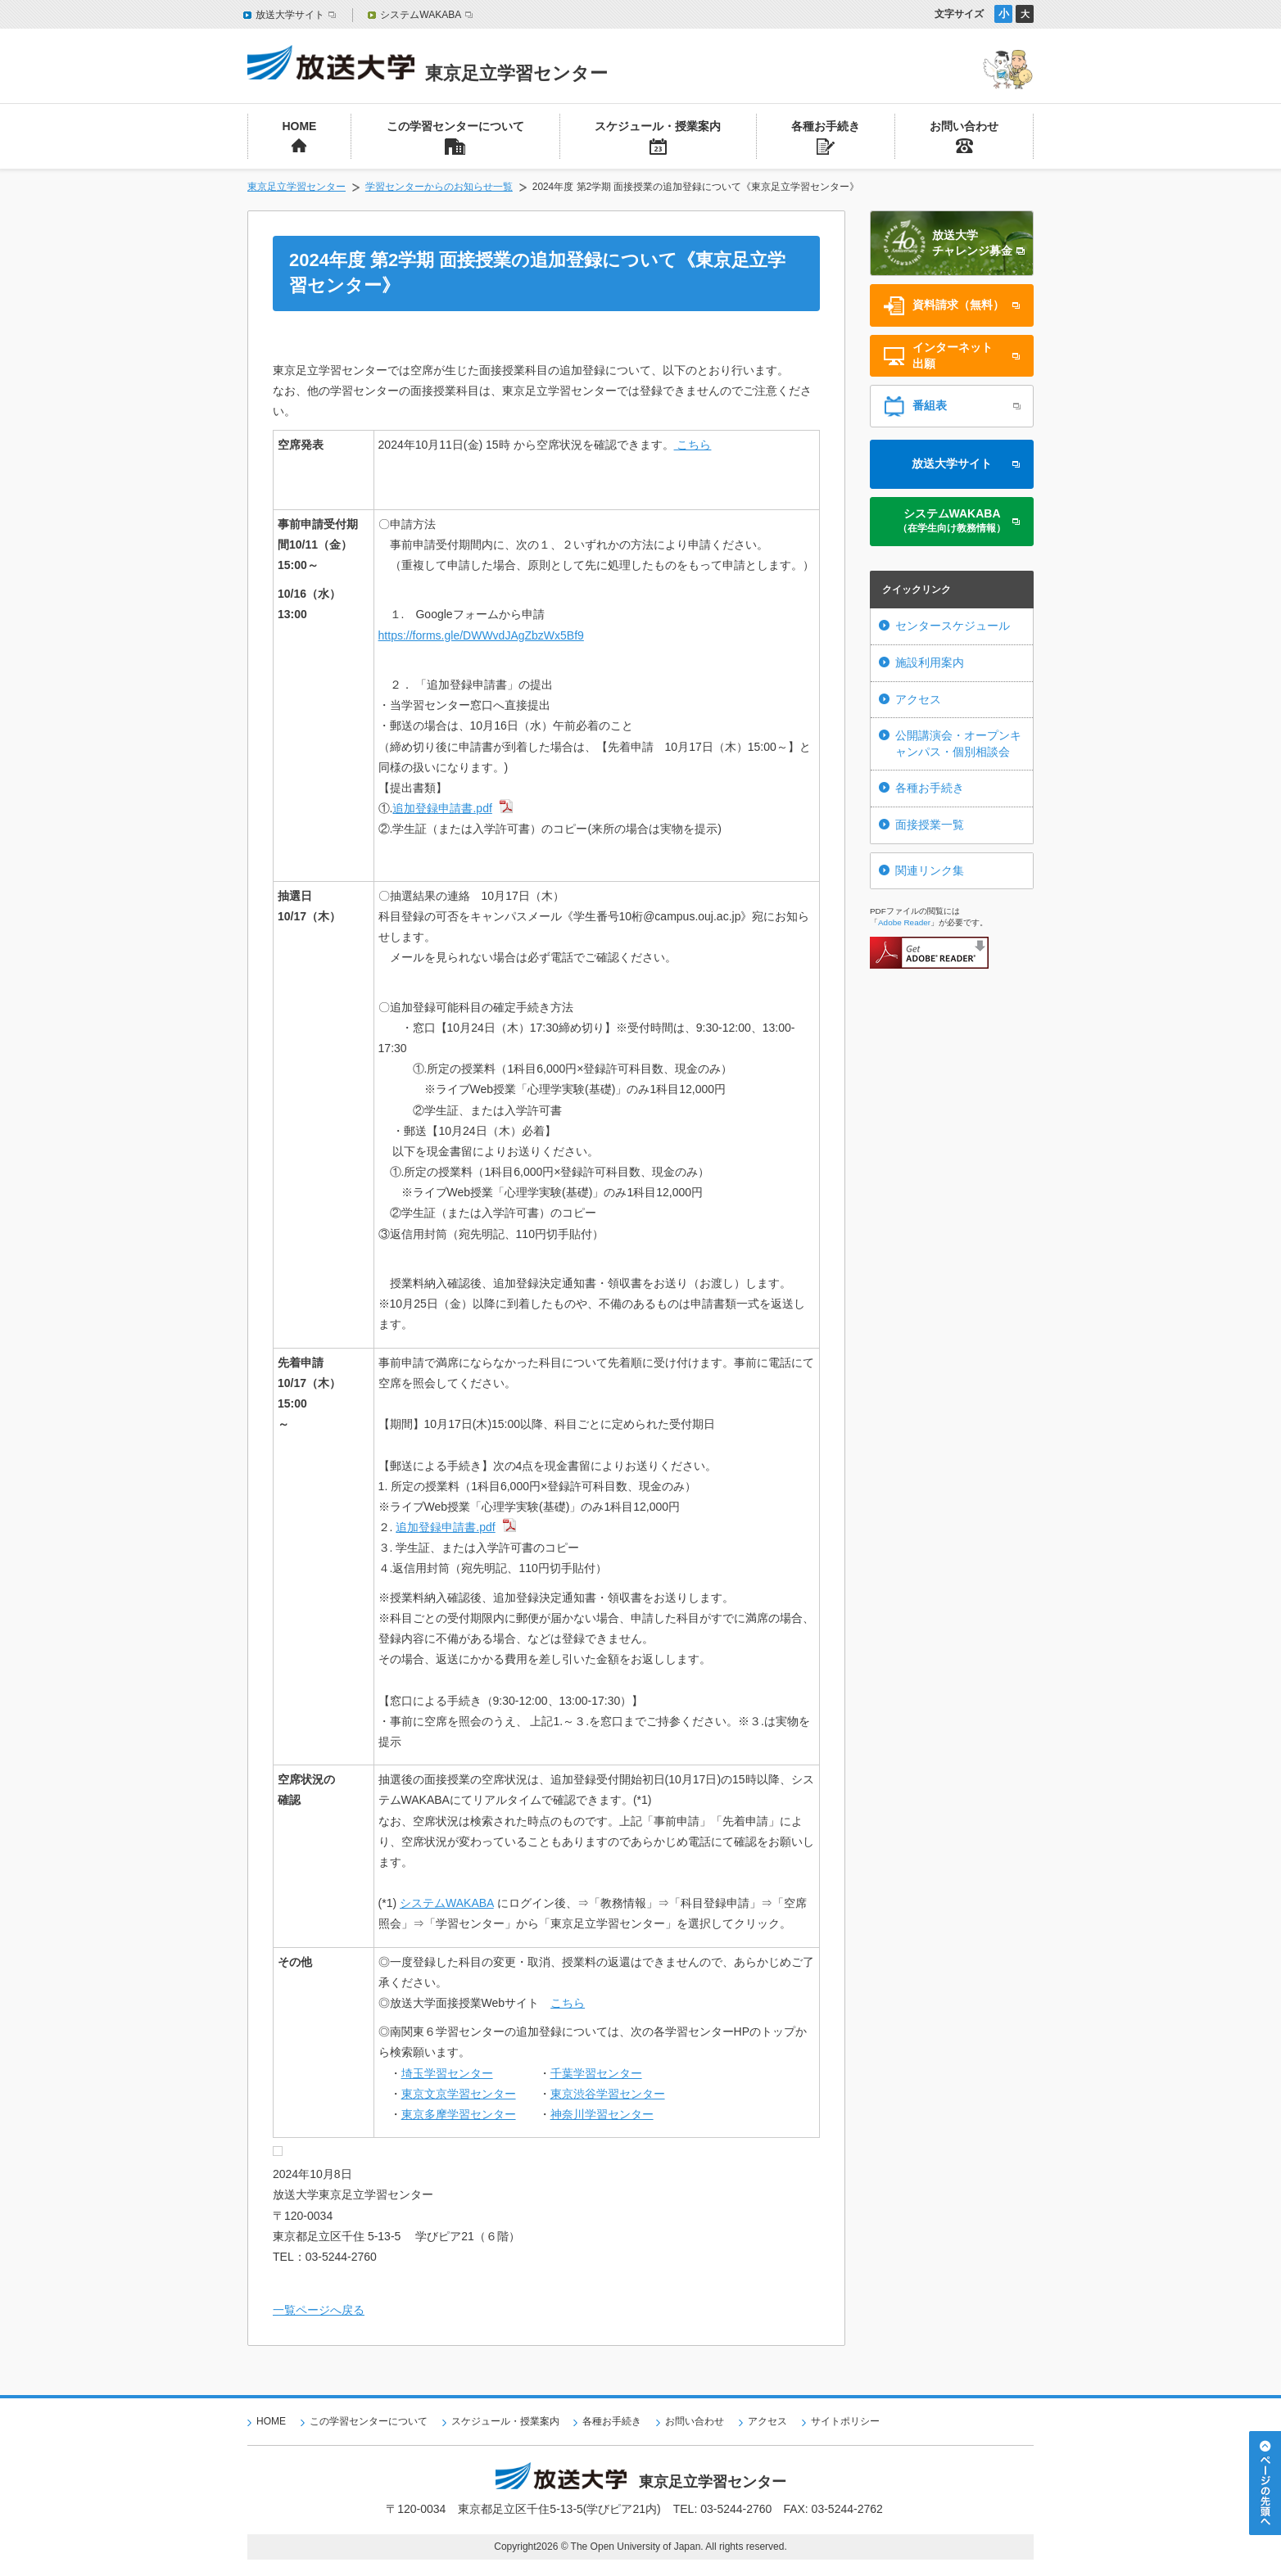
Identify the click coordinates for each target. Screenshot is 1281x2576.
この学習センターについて (369, 2421)
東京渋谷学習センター (607, 2093)
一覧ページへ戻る (318, 2309)
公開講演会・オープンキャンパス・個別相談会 (958, 743)
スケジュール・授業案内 (505, 2421)
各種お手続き (929, 787)
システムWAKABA (447, 1902)
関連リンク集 (929, 870)
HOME (271, 2421)
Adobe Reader (904, 922)
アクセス (918, 699)
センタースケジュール (952, 625)
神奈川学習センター (602, 2114)
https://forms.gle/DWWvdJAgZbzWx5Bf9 (481, 635)
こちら (693, 444)
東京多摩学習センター (458, 2114)
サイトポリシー (845, 2421)
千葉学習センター (596, 2073)
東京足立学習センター (296, 186)
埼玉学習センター (447, 2073)
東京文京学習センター (458, 2093)
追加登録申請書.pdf (441, 808)
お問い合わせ (694, 2421)
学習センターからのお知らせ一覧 (439, 186)
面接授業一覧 (929, 824)
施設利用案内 (929, 662)
